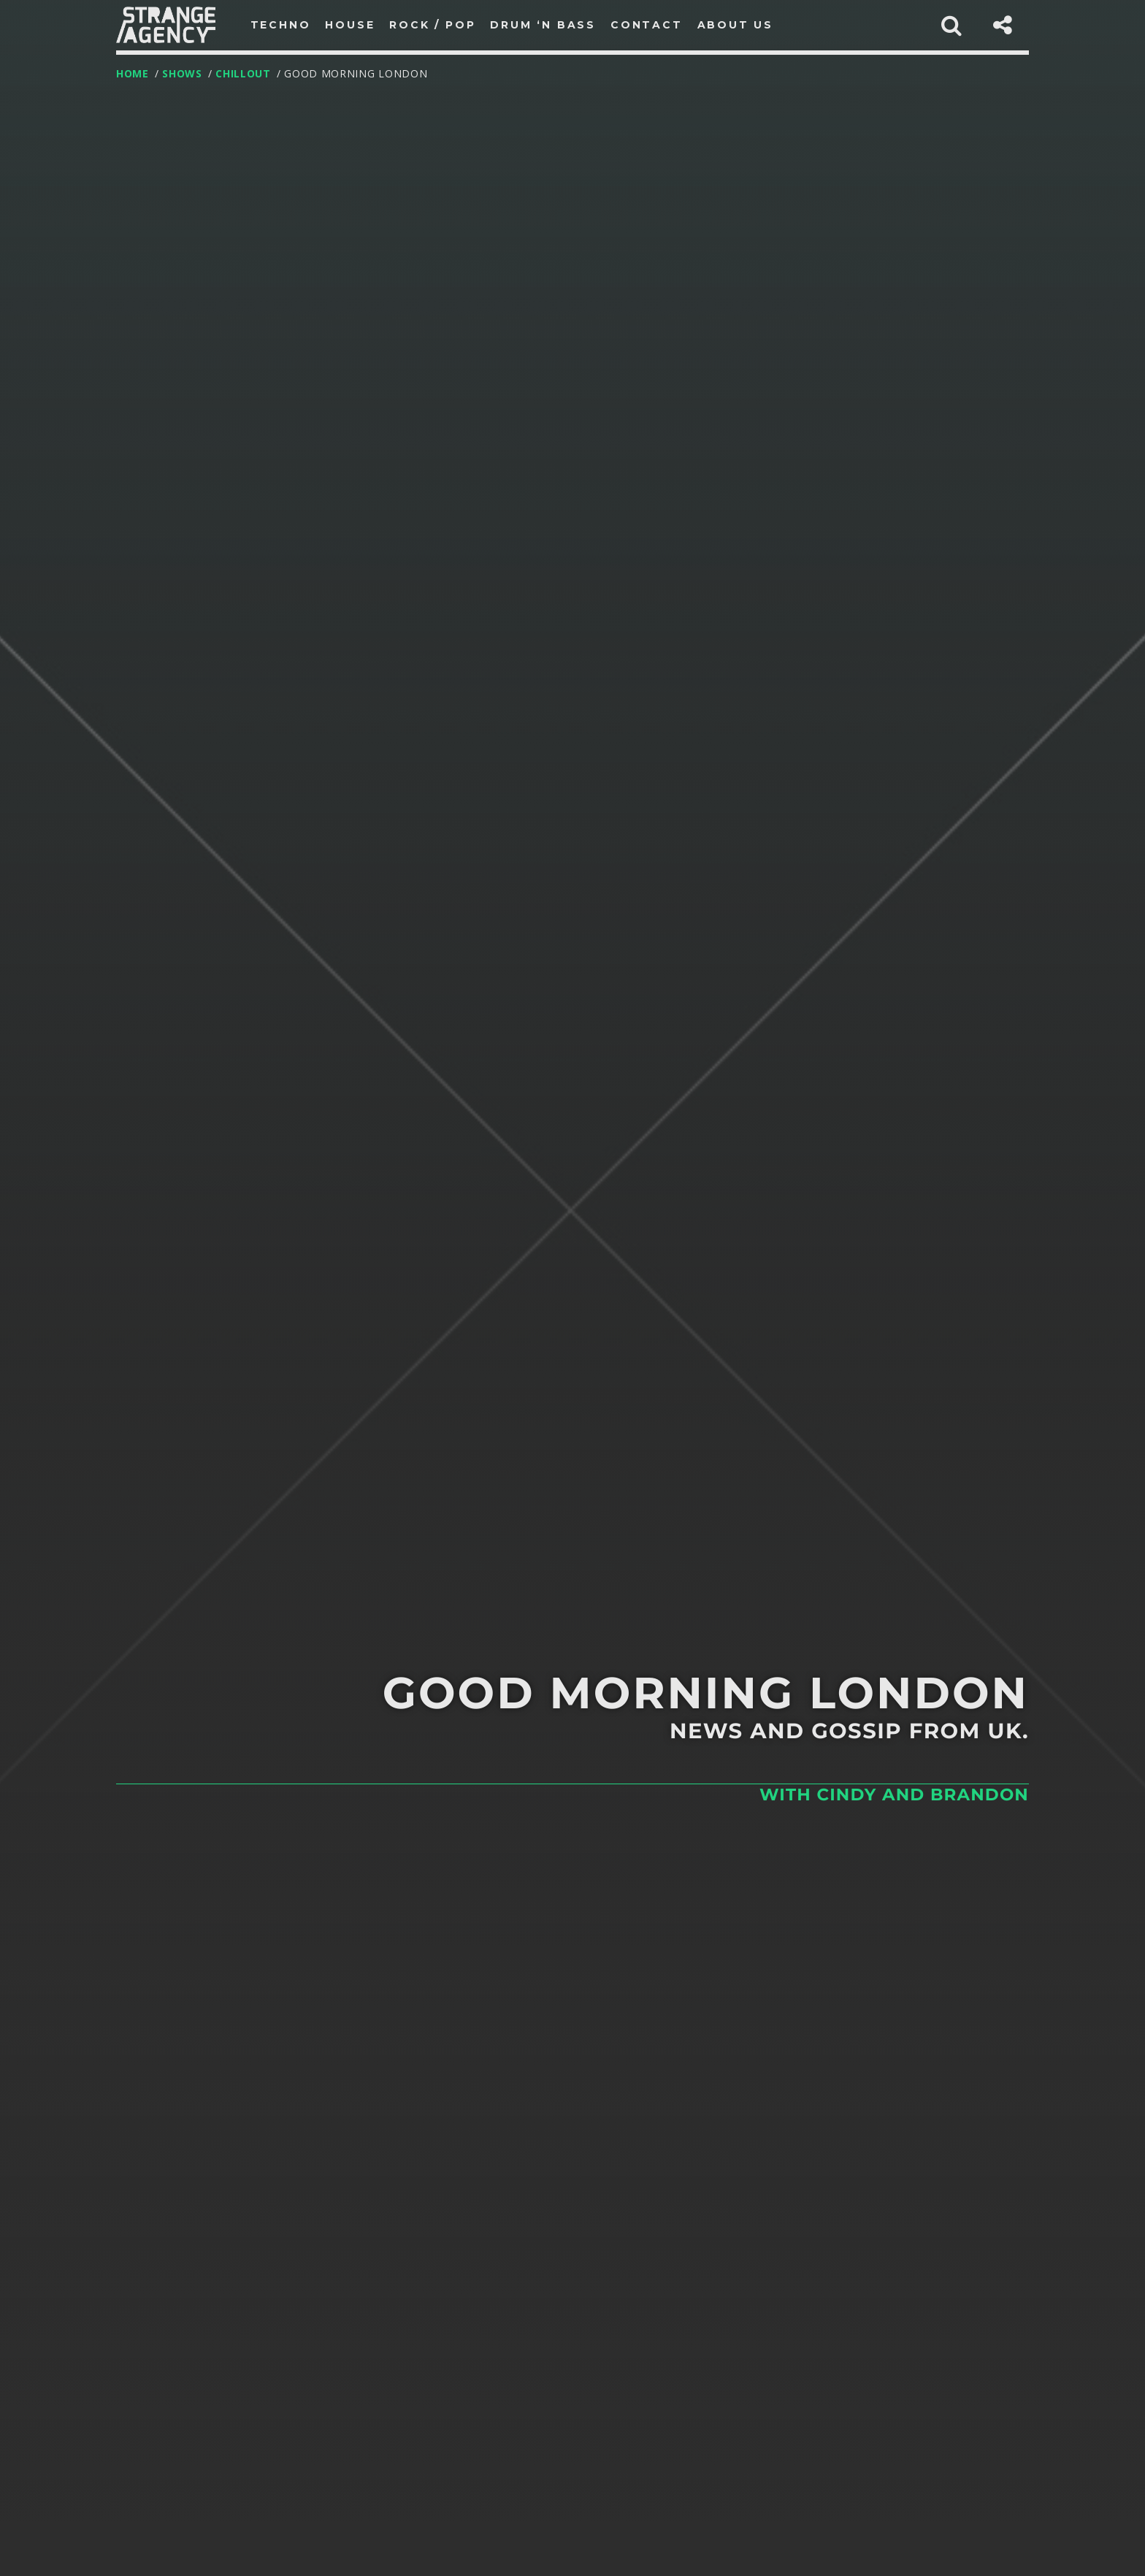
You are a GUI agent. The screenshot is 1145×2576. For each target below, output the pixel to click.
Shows (182, 73)
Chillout (243, 73)
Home (132, 73)
